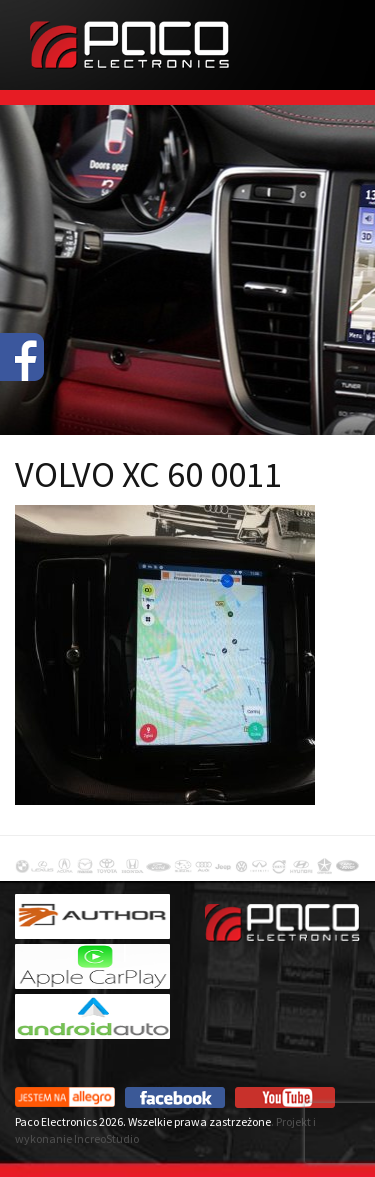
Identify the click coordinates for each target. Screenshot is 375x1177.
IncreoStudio (106, 1138)
